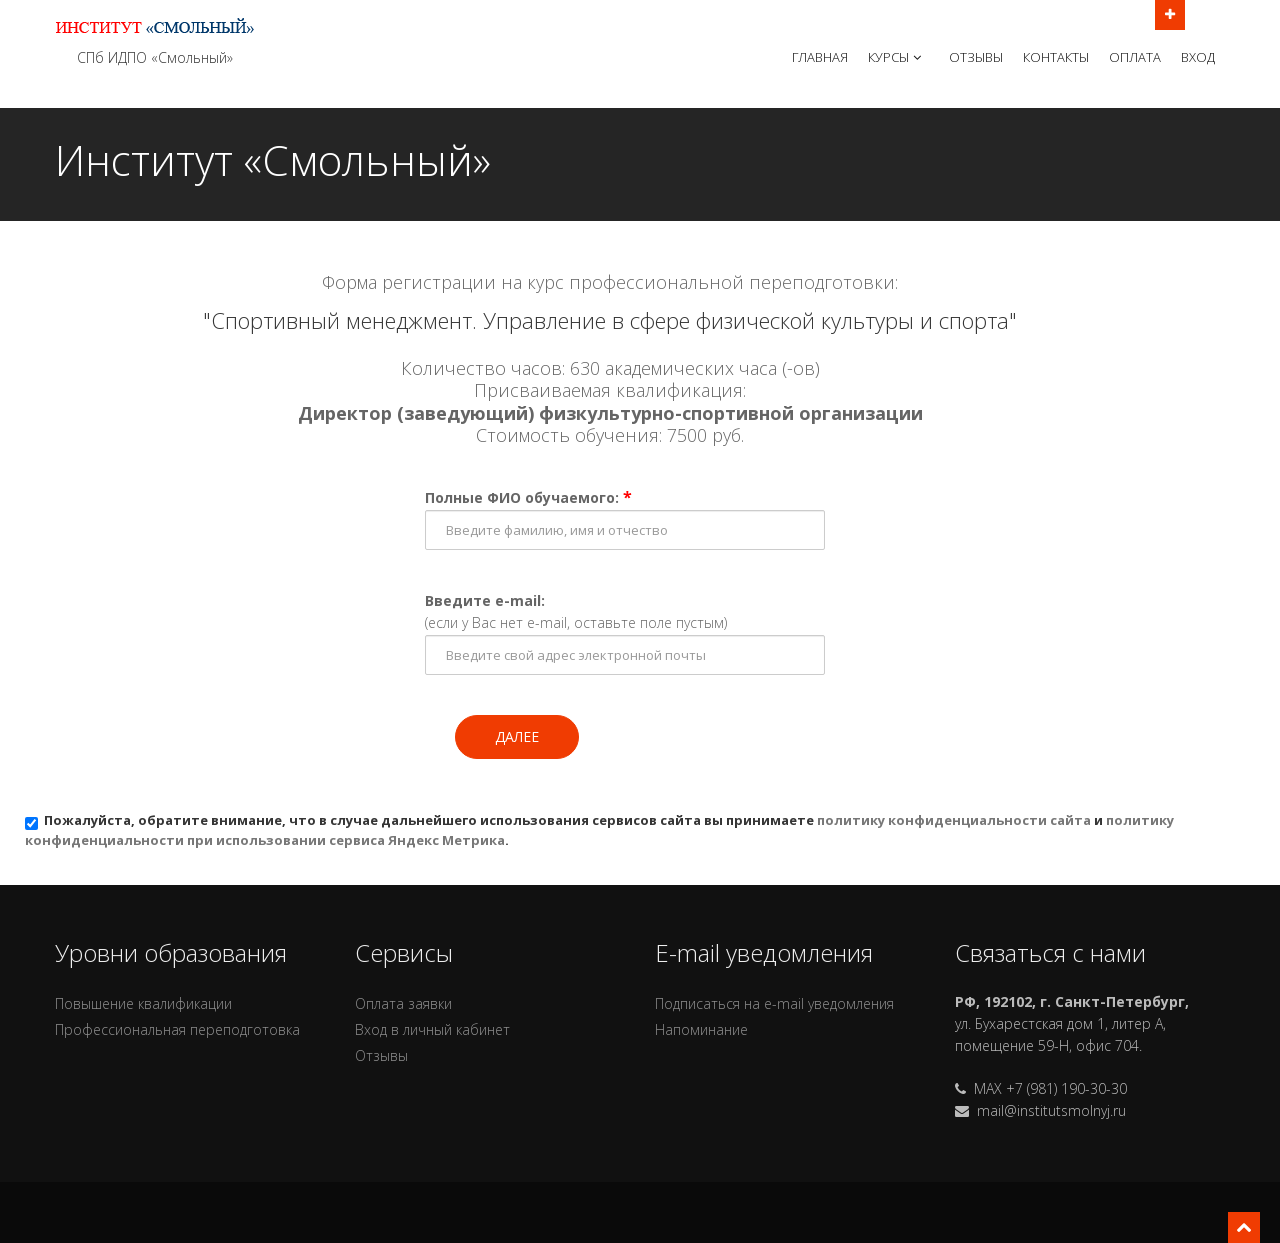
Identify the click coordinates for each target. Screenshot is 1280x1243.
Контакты (1056, 57)
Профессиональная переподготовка (177, 1029)
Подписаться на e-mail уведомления (774, 1003)
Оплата (1135, 57)
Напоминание (701, 1029)
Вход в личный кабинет (432, 1029)
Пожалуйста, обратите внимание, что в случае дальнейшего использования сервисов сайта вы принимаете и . (599, 830)
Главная (820, 57)
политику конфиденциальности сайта (954, 820)
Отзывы (976, 57)
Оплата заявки (403, 1003)
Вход (1198, 57)
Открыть (1170, 13)
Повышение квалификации (143, 1003)
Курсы (896, 57)
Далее (517, 736)
